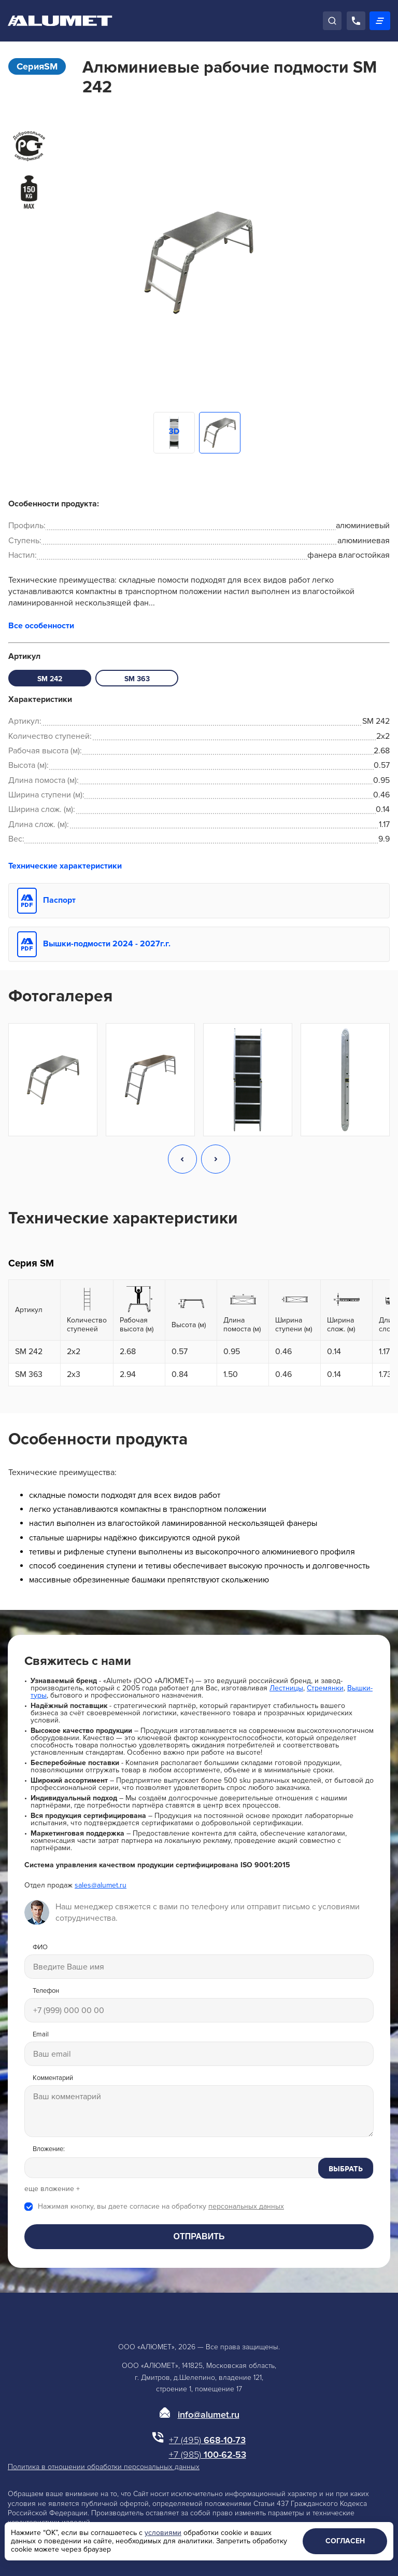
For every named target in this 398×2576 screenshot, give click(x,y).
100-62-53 (207, 2454)
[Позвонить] (356, 20)
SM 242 (49, 678)
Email (41, 2034)
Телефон (46, 1991)
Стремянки (325, 1688)
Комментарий (53, 2078)
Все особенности (41, 626)
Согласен (345, 2541)
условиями (163, 2532)
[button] (182, 1160)
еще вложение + (52, 2189)
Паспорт (59, 900)
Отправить (199, 2236)
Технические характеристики (65, 866)
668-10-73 (207, 2440)
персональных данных (246, 2206)
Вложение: (49, 2149)
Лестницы (286, 1688)
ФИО (40, 1947)
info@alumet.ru (208, 2414)
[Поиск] (332, 20)
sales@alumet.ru (100, 1885)
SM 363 (137, 678)
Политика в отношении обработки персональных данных (104, 2466)
